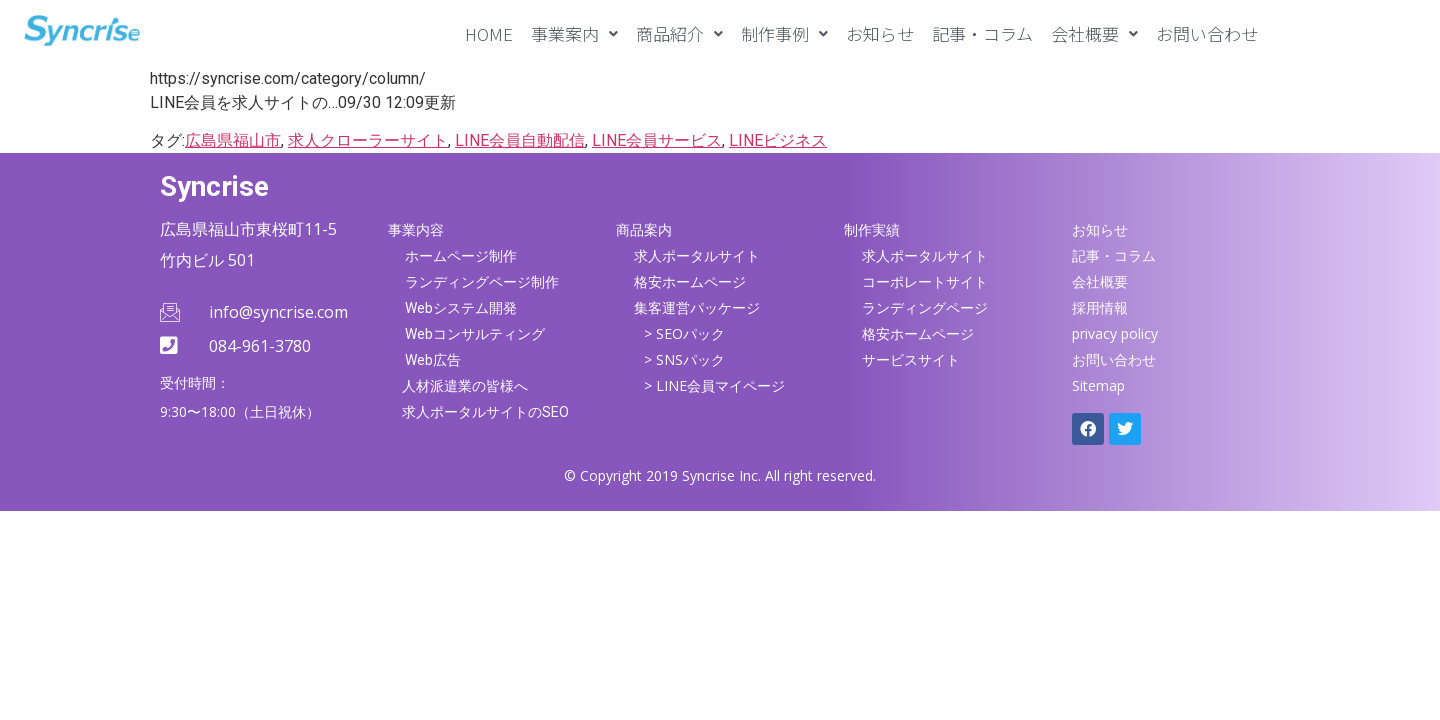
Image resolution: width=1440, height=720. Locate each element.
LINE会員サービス (657, 140)
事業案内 (574, 33)
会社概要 (1094, 33)
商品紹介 (679, 33)
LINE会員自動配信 (520, 140)
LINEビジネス (778, 140)
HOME (489, 33)
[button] (574, 33)
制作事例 (784, 33)
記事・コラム (982, 33)
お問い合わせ (1207, 33)
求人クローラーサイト (368, 140)
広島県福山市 (233, 140)
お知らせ (880, 33)
